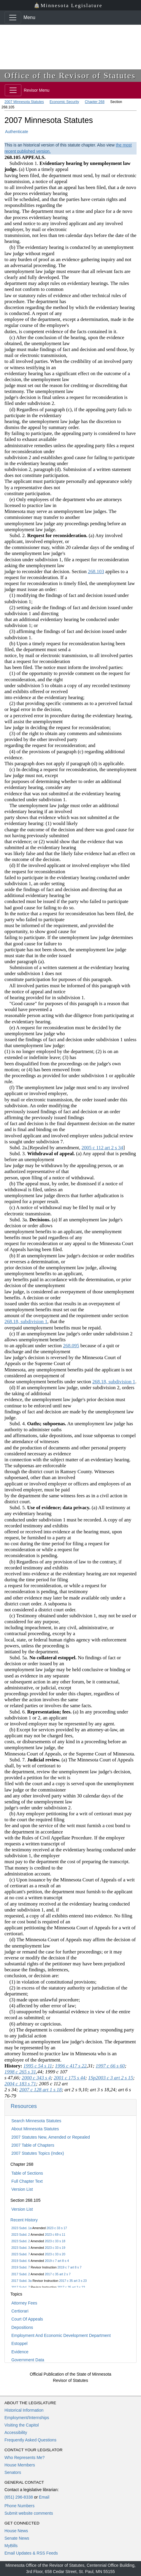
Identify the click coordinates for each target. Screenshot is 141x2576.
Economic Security (64, 102)
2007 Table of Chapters (32, 2145)
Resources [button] (24, 2106)
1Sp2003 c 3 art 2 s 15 (110, 2078)
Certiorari (19, 2311)
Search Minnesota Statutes (36, 2120)
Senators (12, 2472)
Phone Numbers (19, 2505)
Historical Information (24, 2410)
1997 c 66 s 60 (110, 2066)
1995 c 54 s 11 (37, 2066)
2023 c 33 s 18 (55, 2241)
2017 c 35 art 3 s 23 (73, 2280)
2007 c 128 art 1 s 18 (40, 2089)
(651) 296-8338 (18, 2497)
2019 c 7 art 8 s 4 (57, 2260)
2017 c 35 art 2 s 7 (58, 2274)
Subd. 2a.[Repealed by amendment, (43, 1147)
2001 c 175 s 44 (69, 2078)
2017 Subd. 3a (21, 2280)
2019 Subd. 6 (20, 2260)
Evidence (19, 2351)
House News (16, 2530)
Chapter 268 (94, 102)
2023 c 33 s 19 (55, 2247)
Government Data (27, 2359)
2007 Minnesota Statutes (24, 102)
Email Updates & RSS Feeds (31, 2553)
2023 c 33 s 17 (57, 2228)
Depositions (22, 2327)
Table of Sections (27, 2173)
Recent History (24, 2220)
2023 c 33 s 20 (55, 2254)
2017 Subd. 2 (20, 2274)
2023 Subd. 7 (20, 2254)
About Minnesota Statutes (35, 2128)
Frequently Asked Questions (30, 2440)
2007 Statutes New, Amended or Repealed (50, 2137)
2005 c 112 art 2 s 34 (102, 1147)
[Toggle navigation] (12, 18)
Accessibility (15, 2432)
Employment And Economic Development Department (61, 2335)
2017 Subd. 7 (20, 2287)
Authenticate (16, 131)
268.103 (96, 571)
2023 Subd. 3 (20, 2247)
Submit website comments (28, 2513)
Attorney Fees (24, 2303)
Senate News (16, 2538)
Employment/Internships (26, 2417)
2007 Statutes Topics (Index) (37, 2153)
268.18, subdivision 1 (25, 1321)
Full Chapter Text (27, 2181)
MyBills (11, 2545)
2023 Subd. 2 (20, 2234)
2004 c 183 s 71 (20, 2084)
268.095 (71, 1345)
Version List (22, 2189)
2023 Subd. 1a (21, 2228)
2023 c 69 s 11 (55, 2234)
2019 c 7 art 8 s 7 (69, 2267)
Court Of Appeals (27, 2319)
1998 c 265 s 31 (20, 2072)
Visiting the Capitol (21, 2425)
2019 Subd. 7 (20, 2267)
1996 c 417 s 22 (70, 2066)
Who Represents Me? (24, 2457)
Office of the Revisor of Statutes (70, 75)
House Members (19, 2465)
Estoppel (19, 2343)
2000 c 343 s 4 (36, 2078)
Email (44, 2497)
